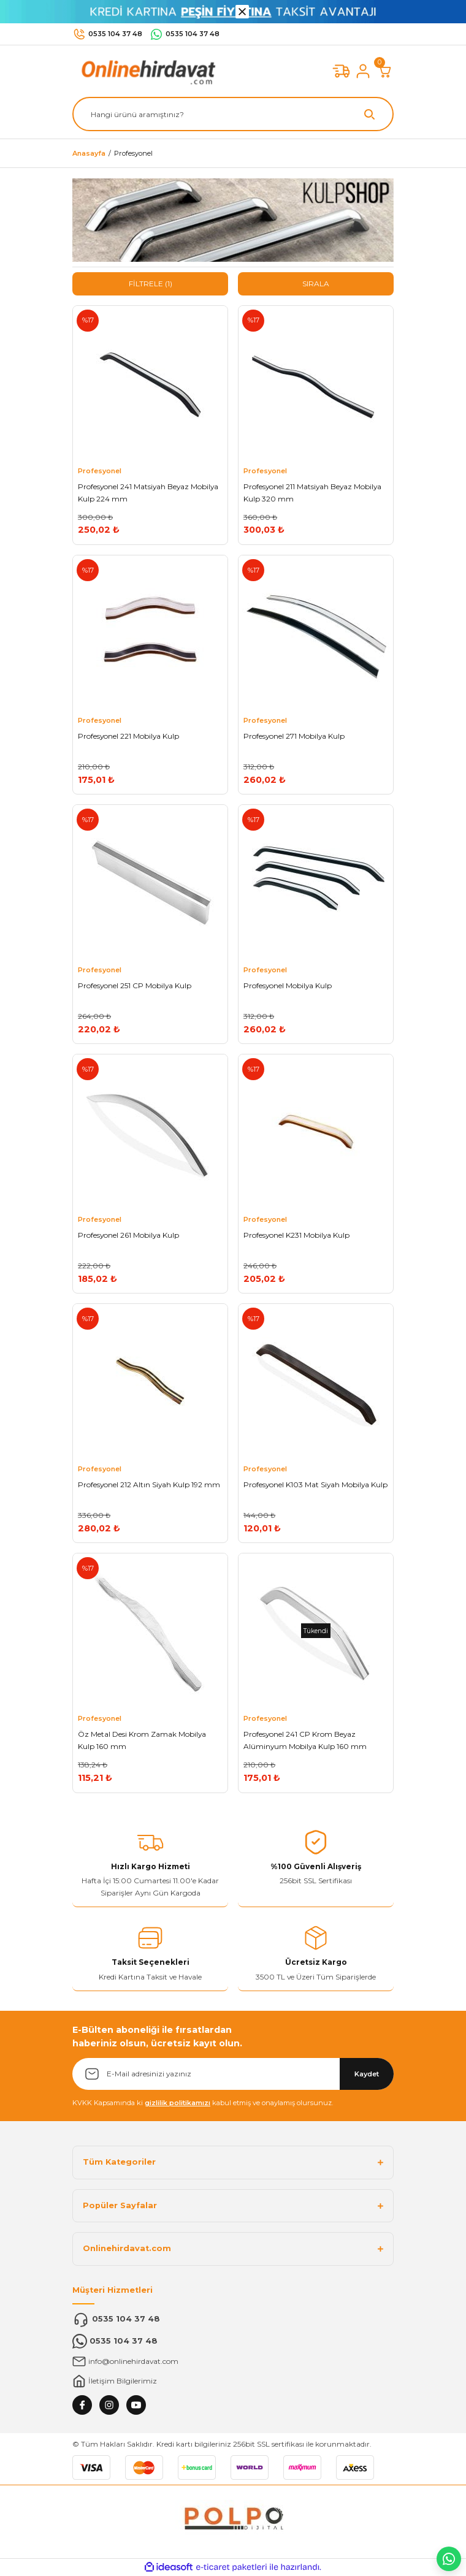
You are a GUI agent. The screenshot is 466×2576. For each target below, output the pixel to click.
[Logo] (146, 71)
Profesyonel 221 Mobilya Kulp (128, 736)
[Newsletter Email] (233, 2074)
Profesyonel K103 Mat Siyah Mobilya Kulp (315, 1484)
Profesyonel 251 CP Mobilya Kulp (134, 985)
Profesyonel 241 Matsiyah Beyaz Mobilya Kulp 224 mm (148, 492)
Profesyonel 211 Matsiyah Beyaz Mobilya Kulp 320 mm (312, 492)
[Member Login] (363, 71)
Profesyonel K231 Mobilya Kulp (296, 1235)
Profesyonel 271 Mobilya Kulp (294, 736)
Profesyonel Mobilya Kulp (287, 985)
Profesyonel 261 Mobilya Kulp (128, 1235)
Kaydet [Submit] (366, 2074)
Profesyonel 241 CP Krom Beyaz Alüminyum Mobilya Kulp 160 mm (305, 1740)
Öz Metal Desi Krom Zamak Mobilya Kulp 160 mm (142, 1740)
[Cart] (385, 71)
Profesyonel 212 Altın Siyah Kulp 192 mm (149, 1484)
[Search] (233, 114)
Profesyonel (133, 153)
